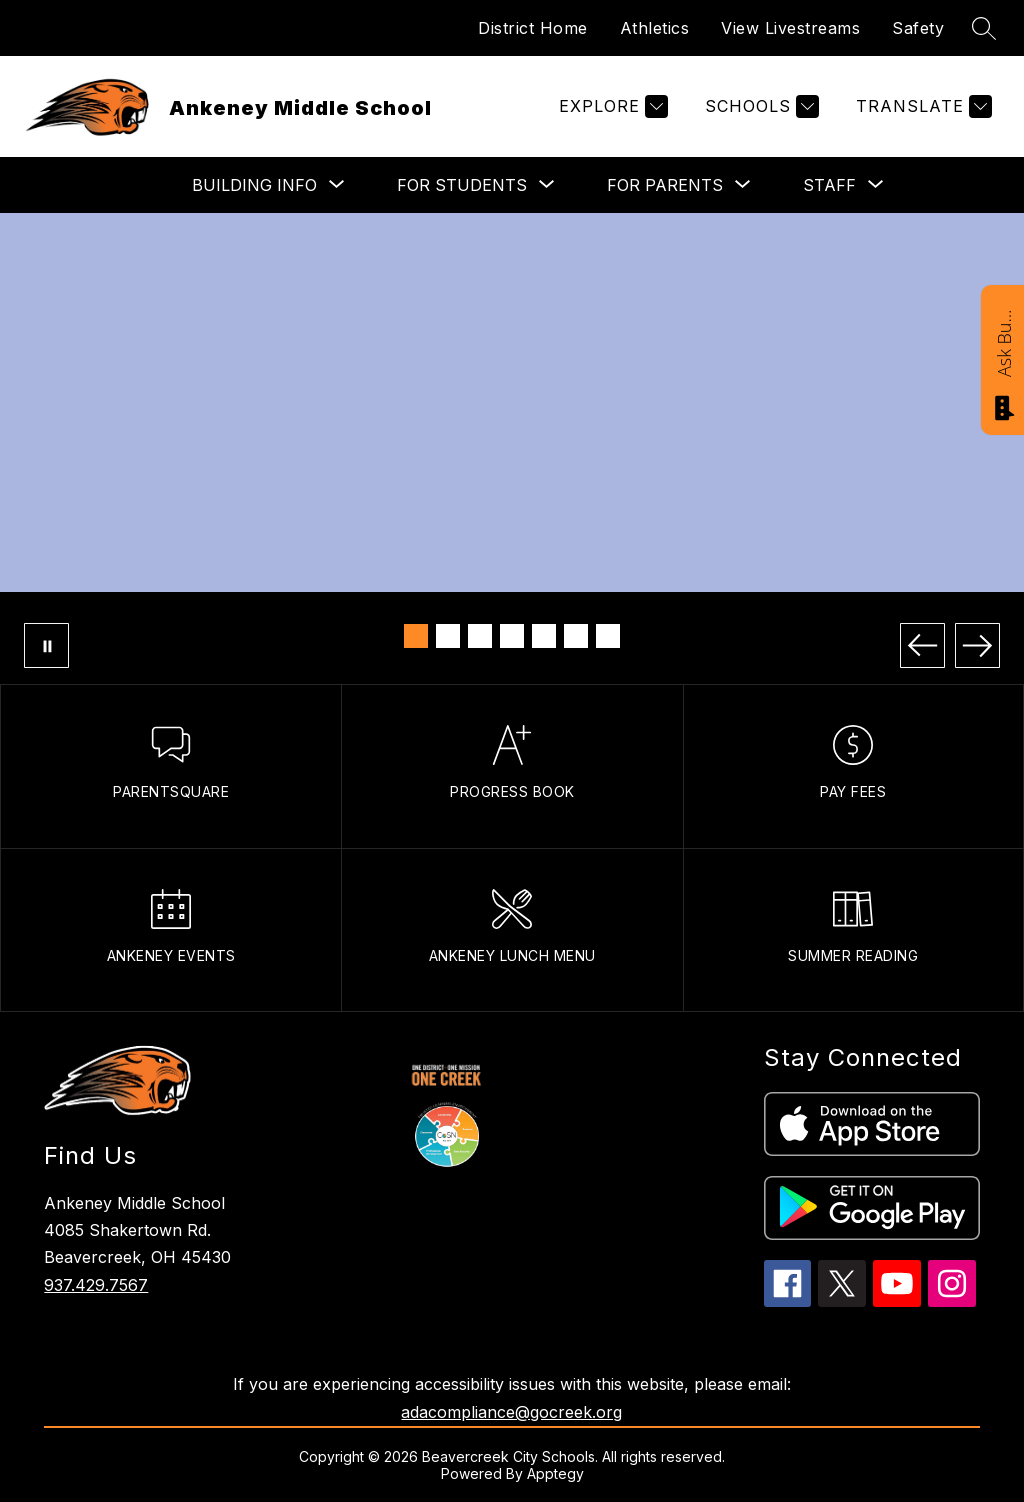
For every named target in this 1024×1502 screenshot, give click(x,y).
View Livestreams (790, 28)
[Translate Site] (921, 106)
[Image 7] (608, 636)
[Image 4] (512, 636)
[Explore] (611, 106)
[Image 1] (416, 636)
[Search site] (984, 28)
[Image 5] (544, 636)
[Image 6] (576, 636)
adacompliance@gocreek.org (511, 1412)
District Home (533, 28)
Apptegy (555, 1473)
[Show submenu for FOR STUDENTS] (462, 185)
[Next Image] (977, 645)
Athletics (655, 28)
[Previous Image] (922, 645)
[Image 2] (448, 636)
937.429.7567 (96, 1285)
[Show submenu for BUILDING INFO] (254, 185)
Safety (918, 28)
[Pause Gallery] (46, 645)
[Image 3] (480, 636)
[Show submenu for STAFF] (829, 185)
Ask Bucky (1004, 342)
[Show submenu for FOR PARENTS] (665, 185)
